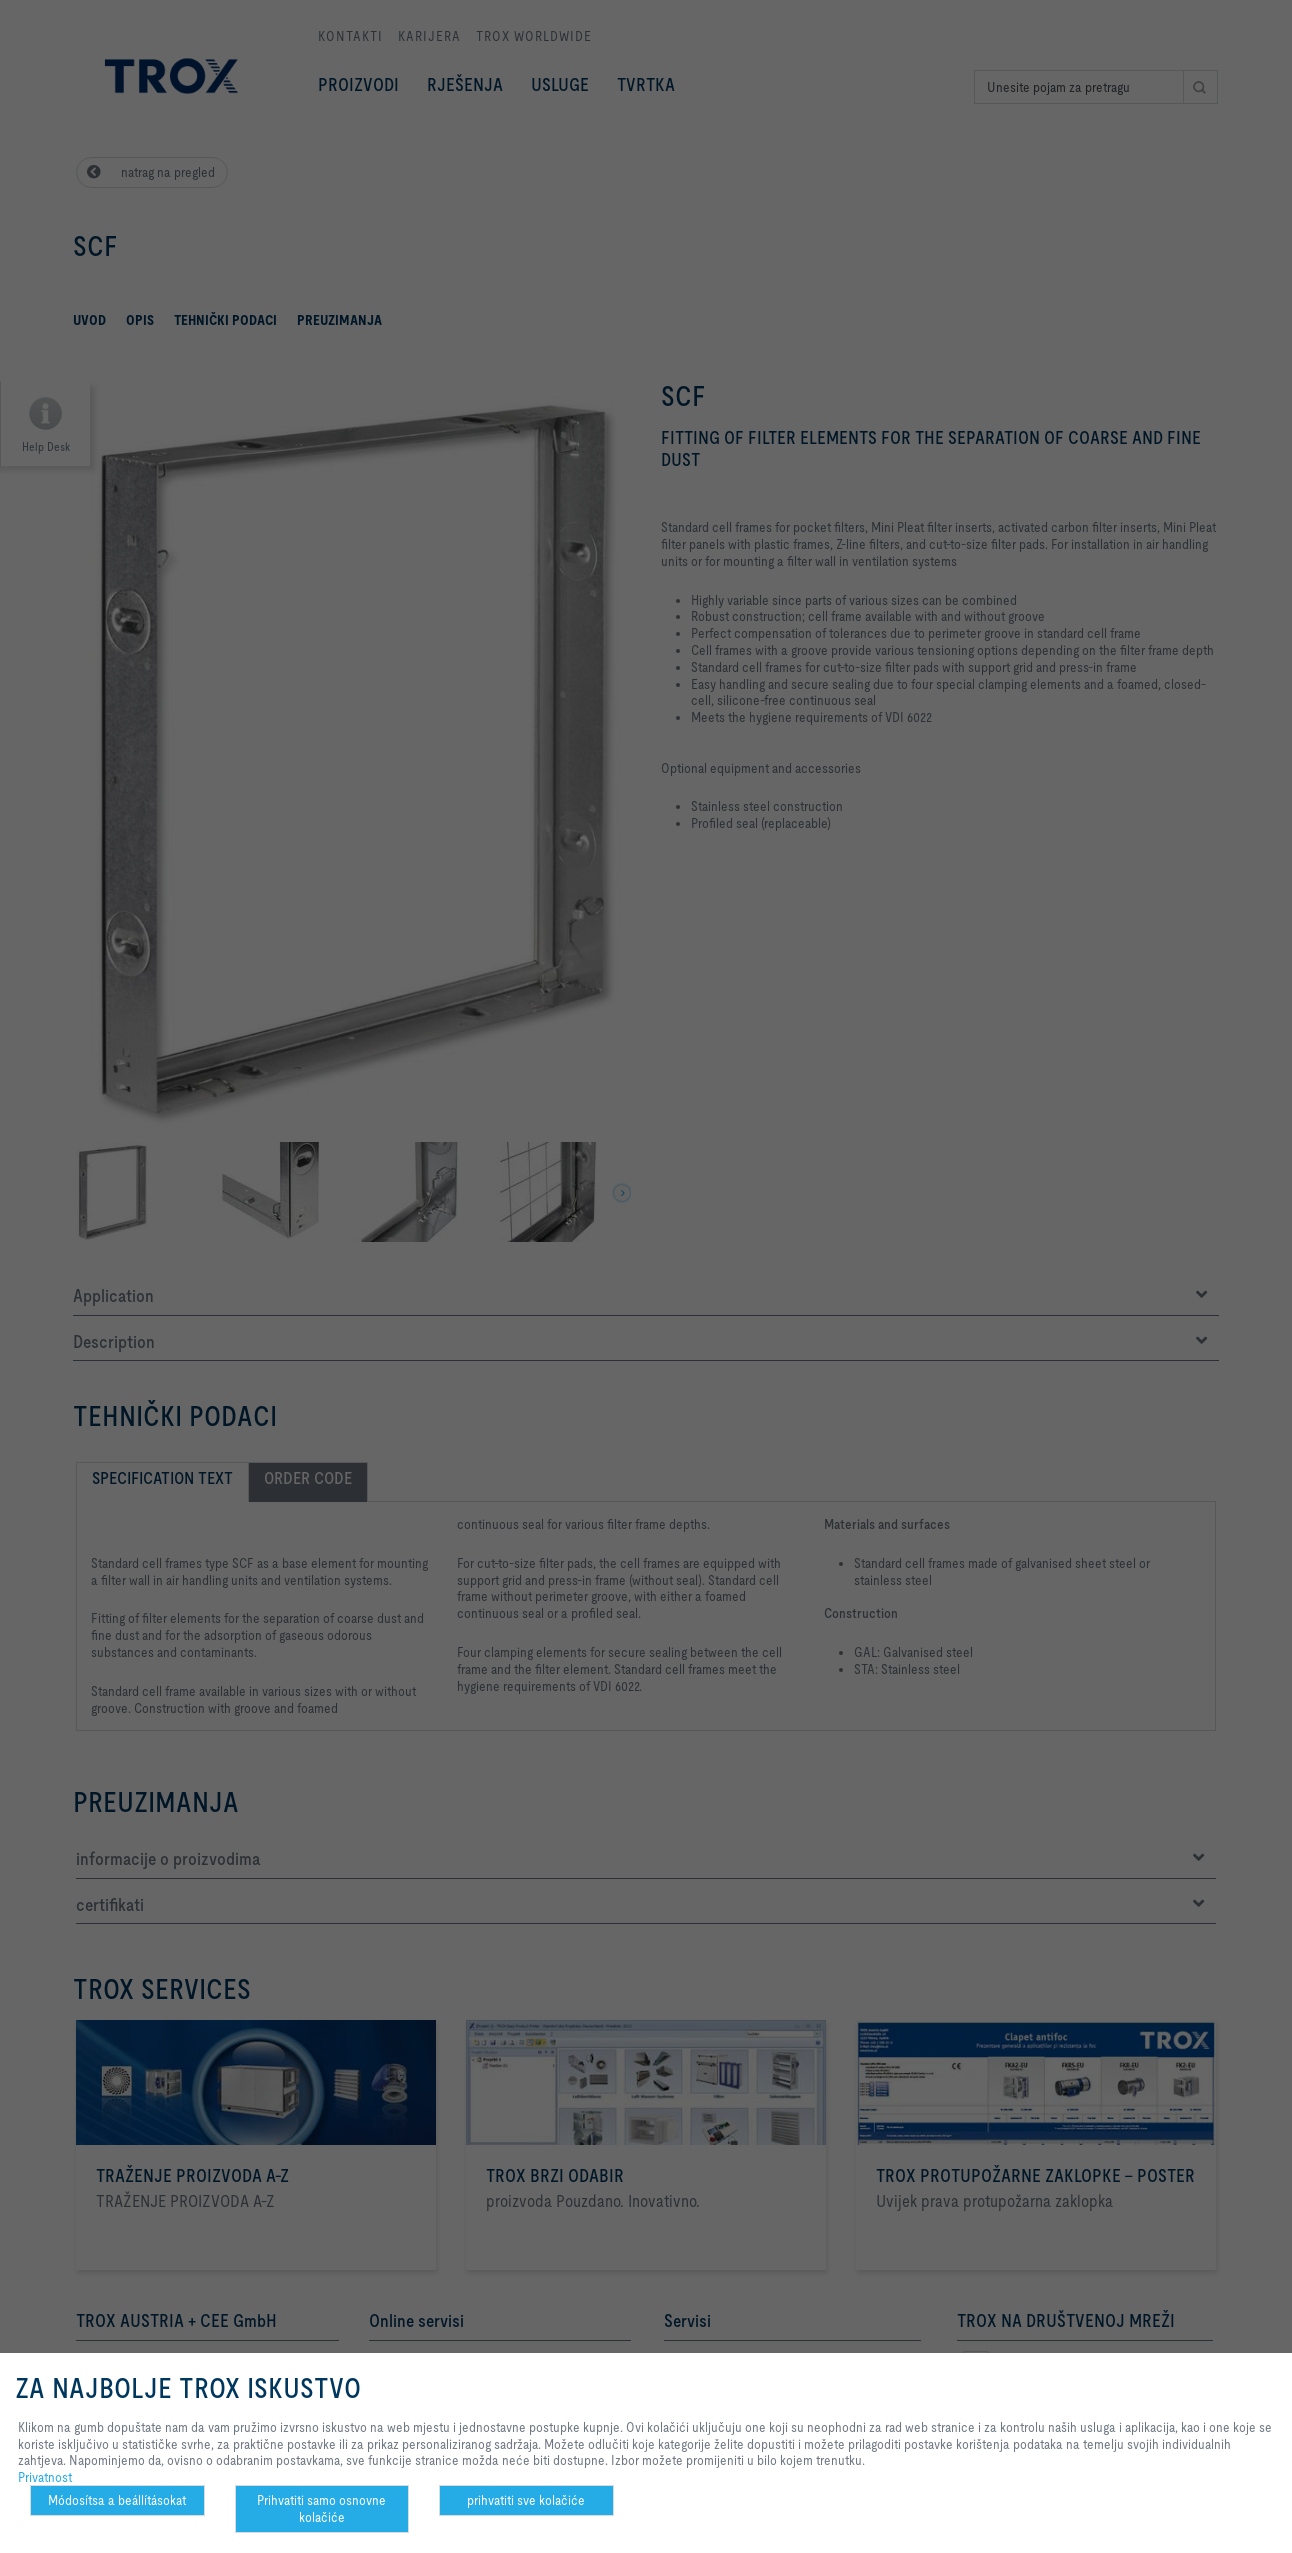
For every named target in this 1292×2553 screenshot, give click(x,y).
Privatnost (45, 2477)
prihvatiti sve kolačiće (526, 2500)
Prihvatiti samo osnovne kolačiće (321, 2508)
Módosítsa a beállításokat (117, 2500)
